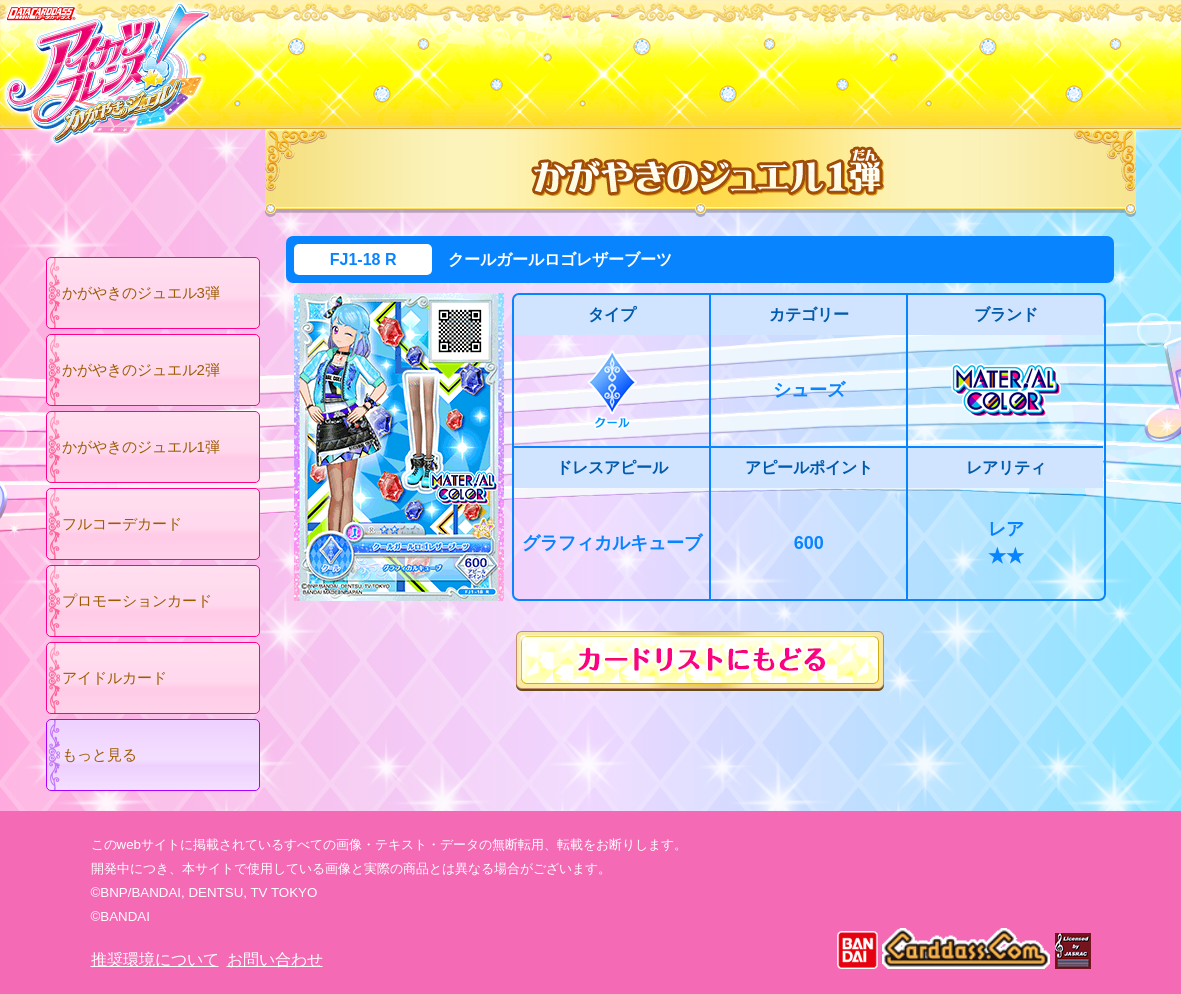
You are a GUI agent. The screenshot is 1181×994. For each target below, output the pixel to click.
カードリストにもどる (700, 661)
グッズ (718, 59)
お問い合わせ (275, 959)
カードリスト (463, 59)
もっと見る (99, 754)
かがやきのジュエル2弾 (141, 369)
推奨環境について (155, 959)
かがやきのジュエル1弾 (141, 446)
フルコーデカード (122, 523)
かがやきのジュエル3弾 (141, 292)
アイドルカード (114, 677)
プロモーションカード (137, 600)
